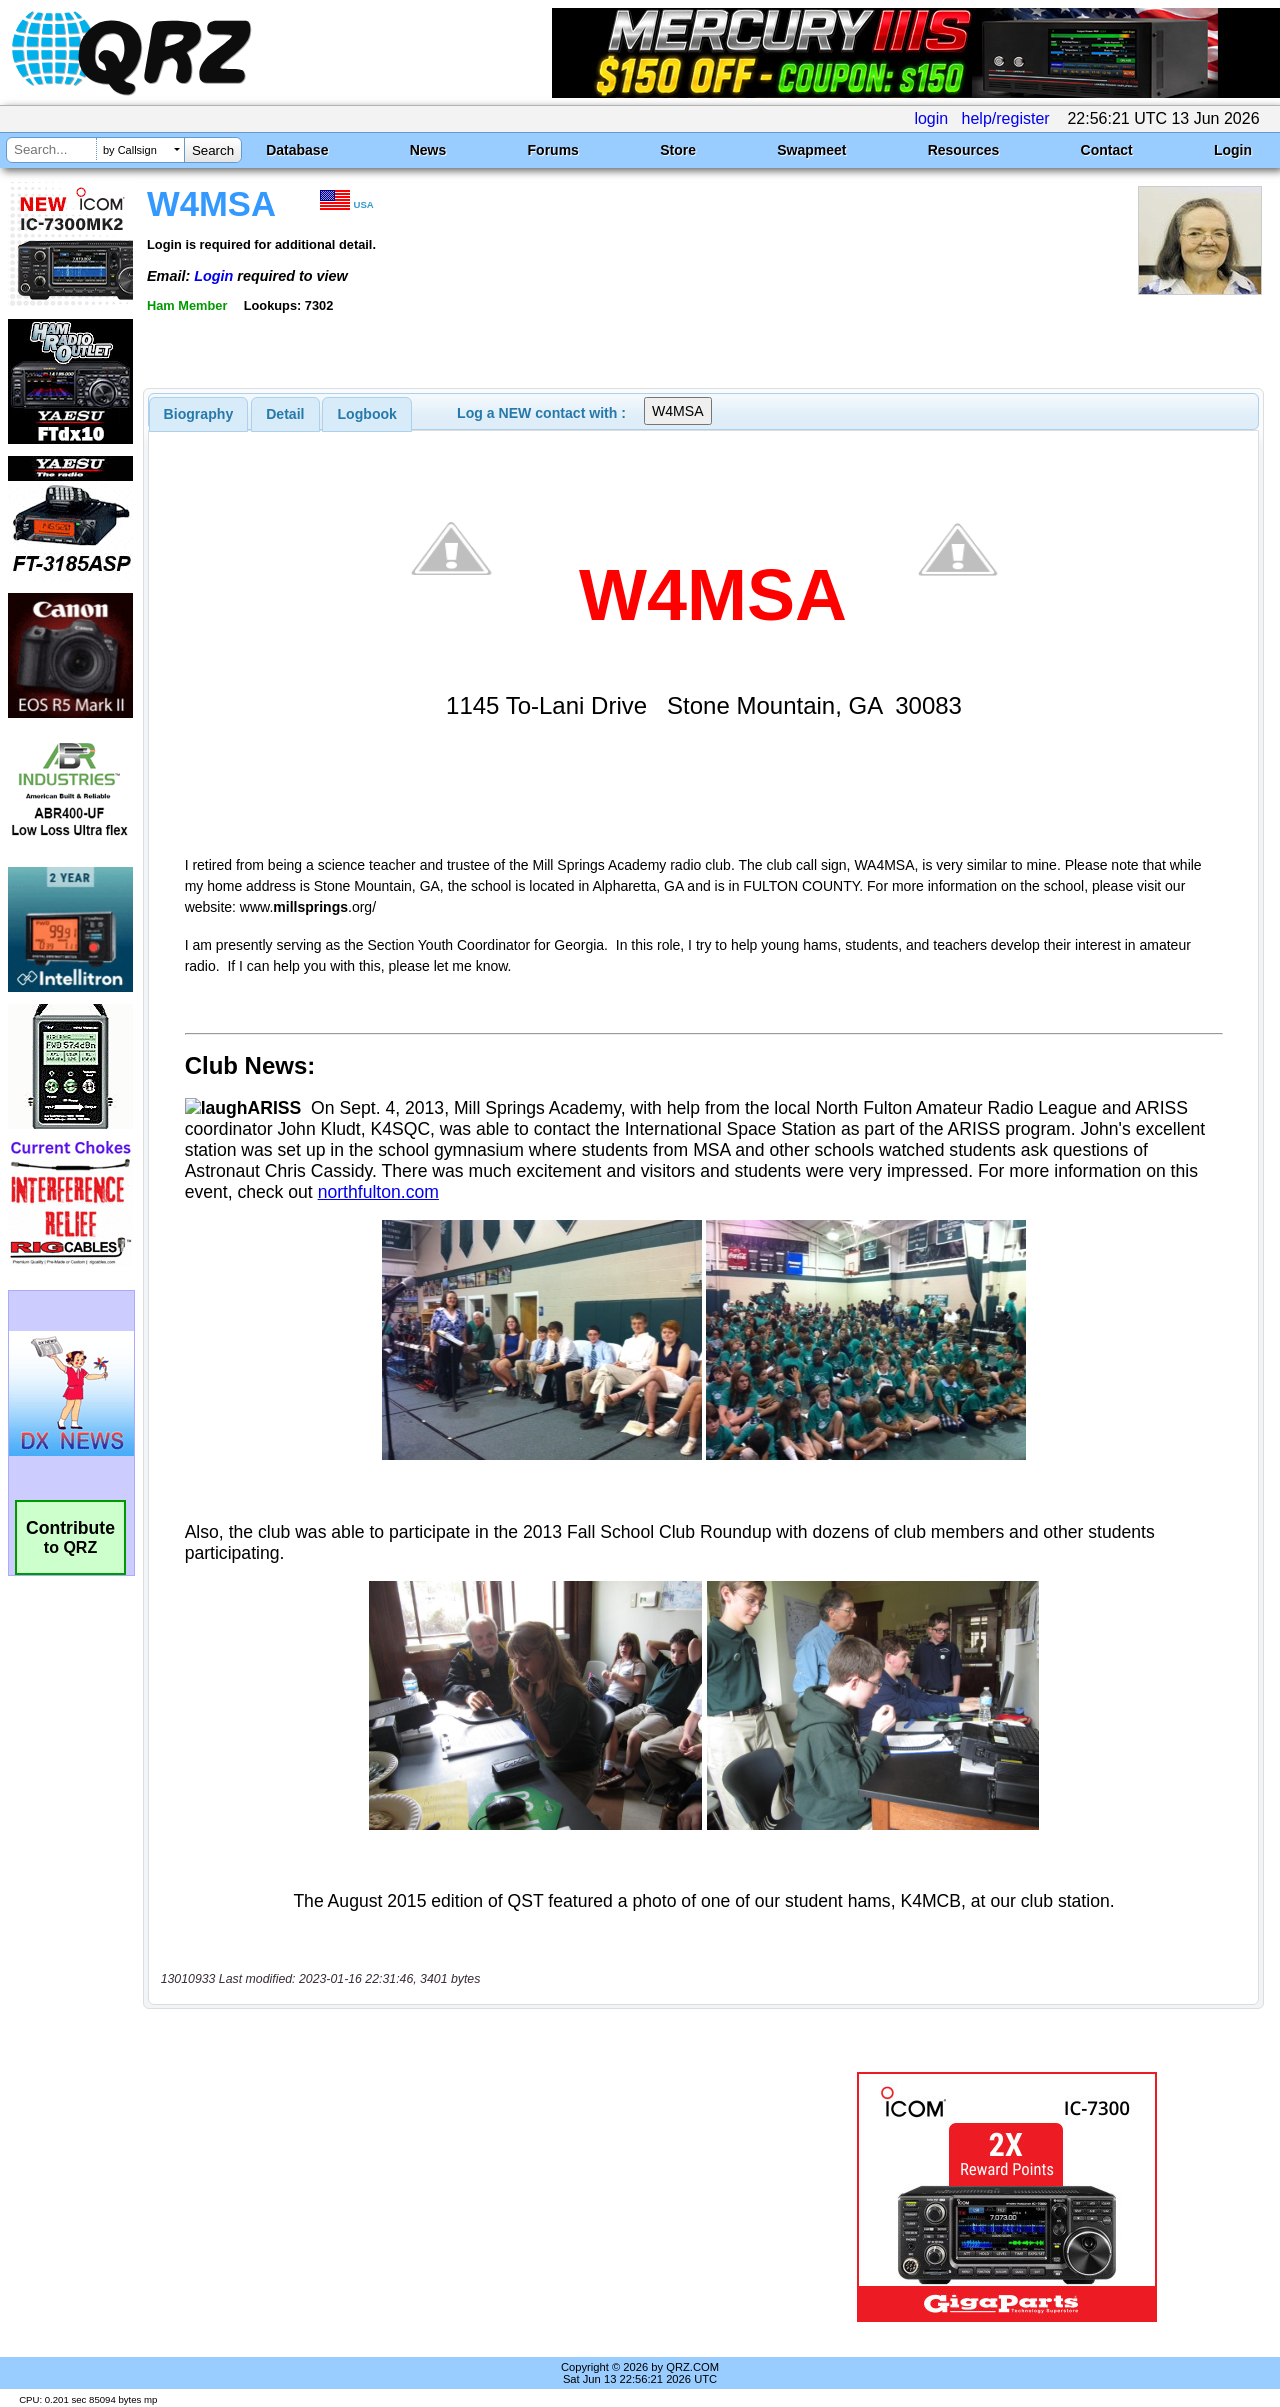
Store (678, 150)
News (428, 150)
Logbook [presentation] (367, 414)
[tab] (199, 414)
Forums (553, 150)
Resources (964, 150)
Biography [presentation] (199, 414)
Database (297, 150)
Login (1233, 150)
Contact (1107, 150)
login (931, 118)
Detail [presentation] (285, 414)
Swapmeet (811, 150)
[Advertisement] (463, 2197)
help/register (1006, 118)
